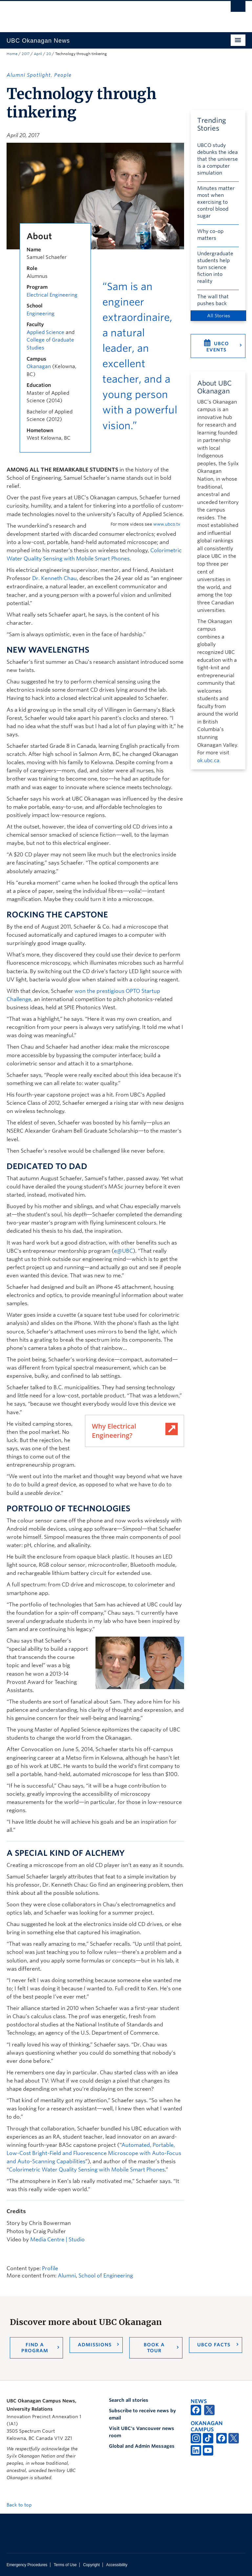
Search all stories (128, 2400)
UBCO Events (217, 346)
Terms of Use (65, 2565)
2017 (26, 54)
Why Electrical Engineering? (114, 1431)
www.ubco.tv (166, 524)
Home (12, 54)
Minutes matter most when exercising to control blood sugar (216, 202)
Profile (50, 2268)
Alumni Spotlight (29, 75)
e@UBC (123, 1251)
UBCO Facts (213, 2344)
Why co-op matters (210, 234)
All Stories (218, 315)
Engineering (40, 314)
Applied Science (45, 332)
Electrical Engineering (52, 295)
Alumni (67, 2275)
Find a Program (34, 2347)
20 (48, 54)
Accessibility (116, 2565)
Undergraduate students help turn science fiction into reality (215, 267)
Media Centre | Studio (57, 2239)
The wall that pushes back (213, 300)
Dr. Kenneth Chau (54, 578)
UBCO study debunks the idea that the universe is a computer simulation (217, 159)
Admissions (95, 2344)
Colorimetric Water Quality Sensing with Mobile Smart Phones (87, 2170)
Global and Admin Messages (142, 2446)
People (63, 75)
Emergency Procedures (27, 2565)
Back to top (22, 2504)
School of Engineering (105, 2275)
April (38, 54)
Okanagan (39, 366)
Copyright (91, 2565)
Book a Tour (154, 2347)
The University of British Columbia (108, 13)
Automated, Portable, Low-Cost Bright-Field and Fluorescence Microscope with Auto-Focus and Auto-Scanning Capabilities (94, 2153)
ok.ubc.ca (208, 761)
